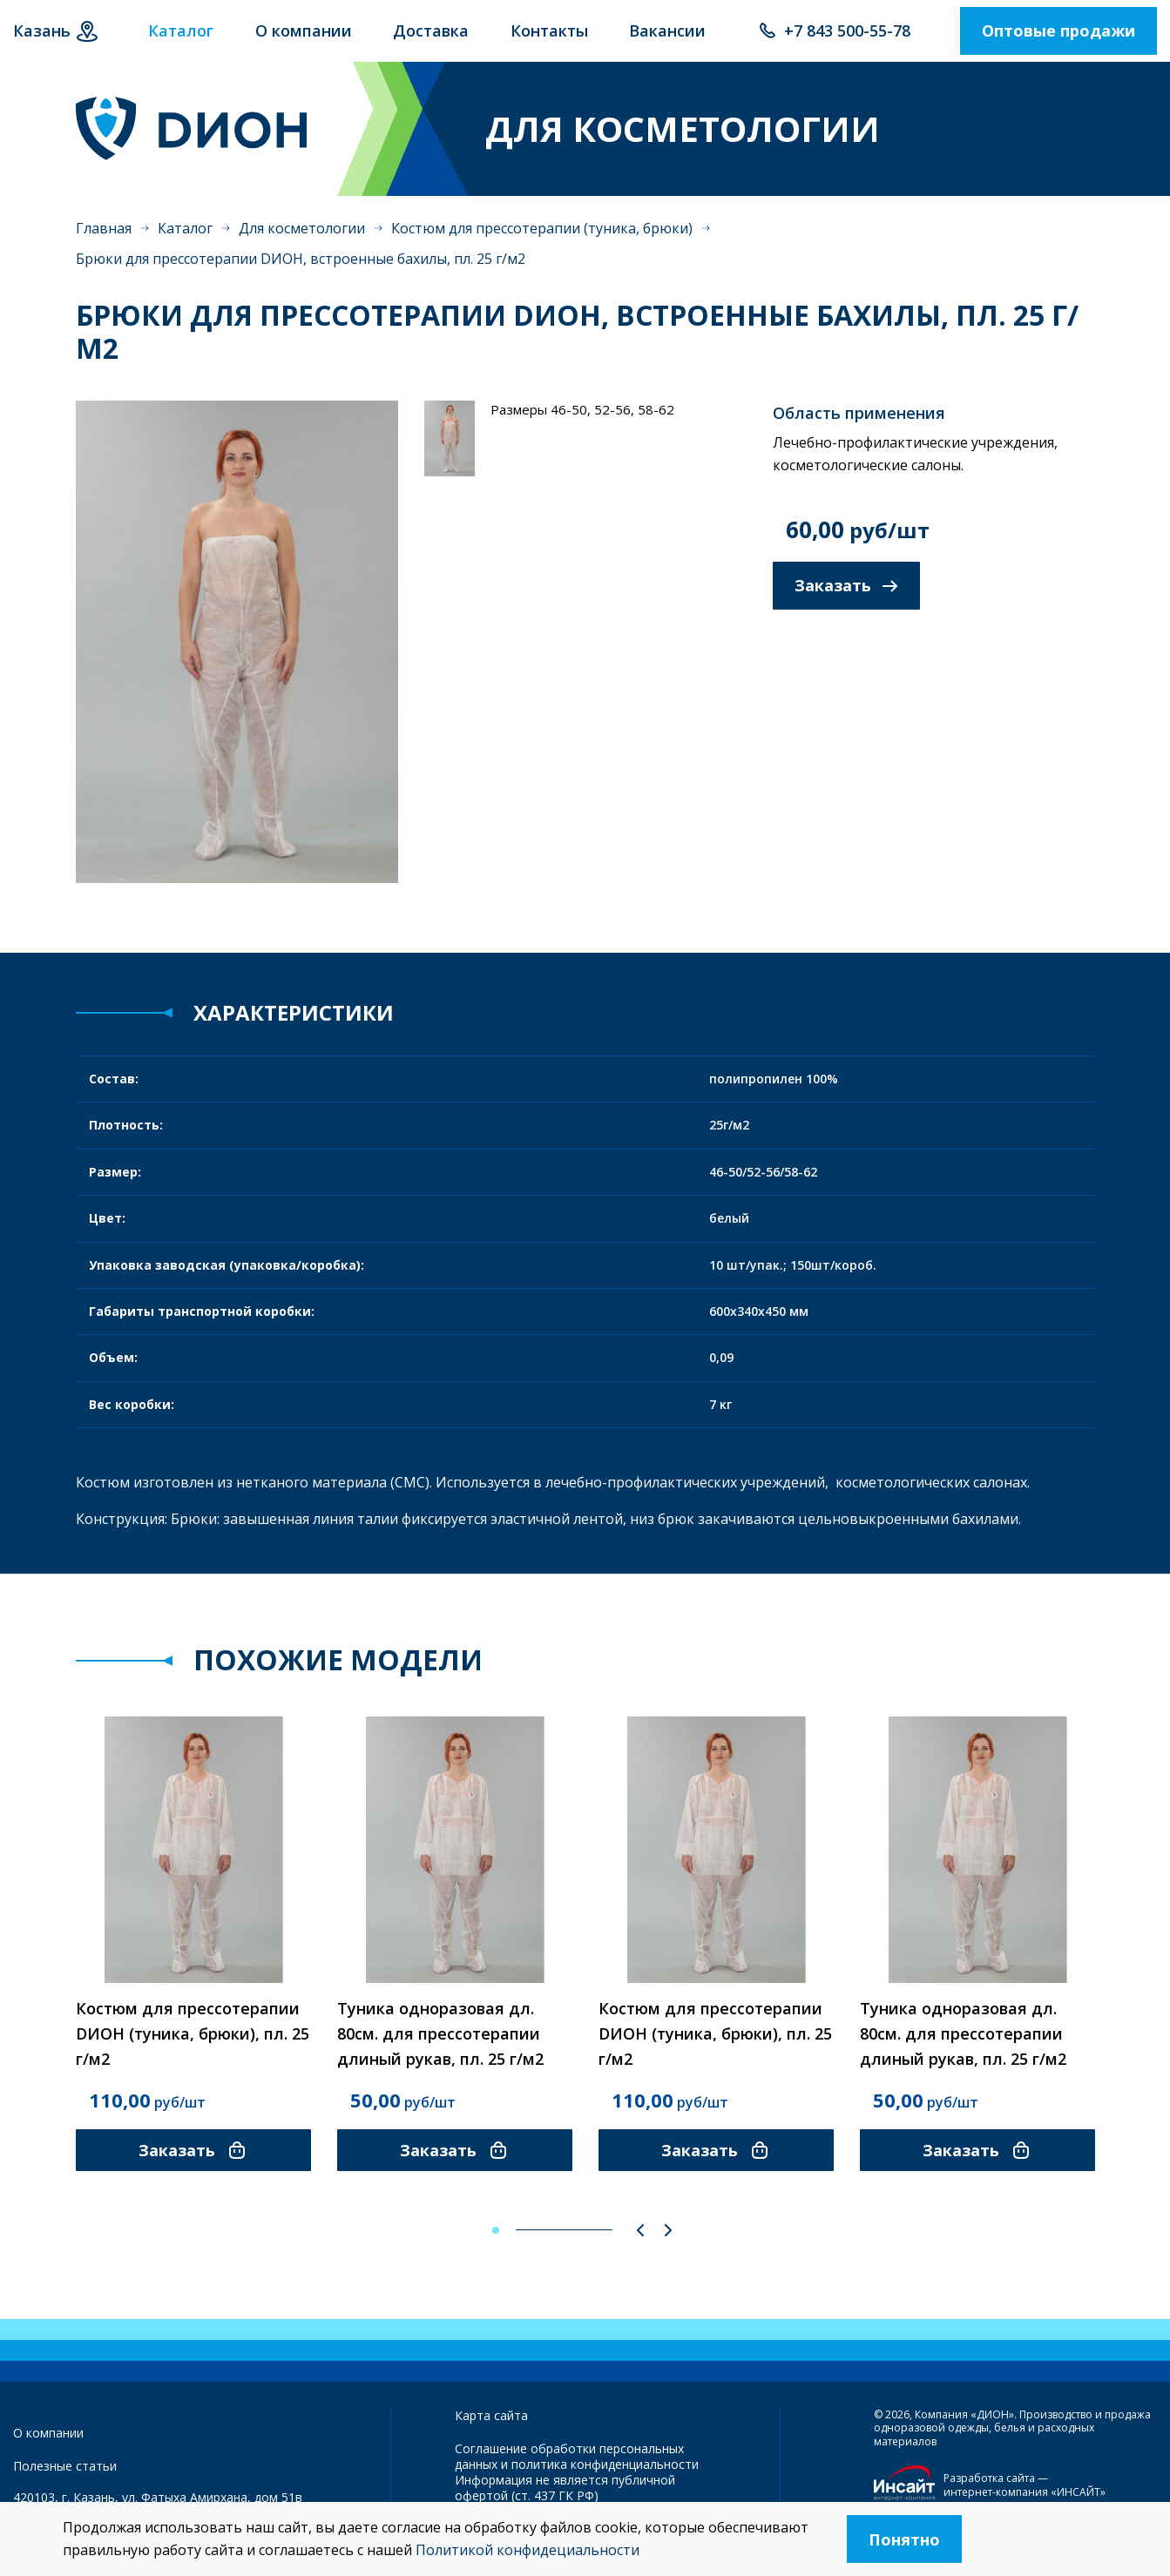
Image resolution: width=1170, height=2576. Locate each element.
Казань (42, 39)
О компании (48, 2440)
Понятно (904, 2539)
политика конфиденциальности (605, 2473)
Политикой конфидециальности (527, 2549)
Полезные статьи (65, 2474)
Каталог (185, 244)
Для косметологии (302, 244)
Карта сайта (491, 2423)
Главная (104, 244)
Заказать (846, 602)
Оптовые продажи (1058, 39)
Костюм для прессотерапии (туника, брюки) (542, 244)
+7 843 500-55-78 (847, 39)
